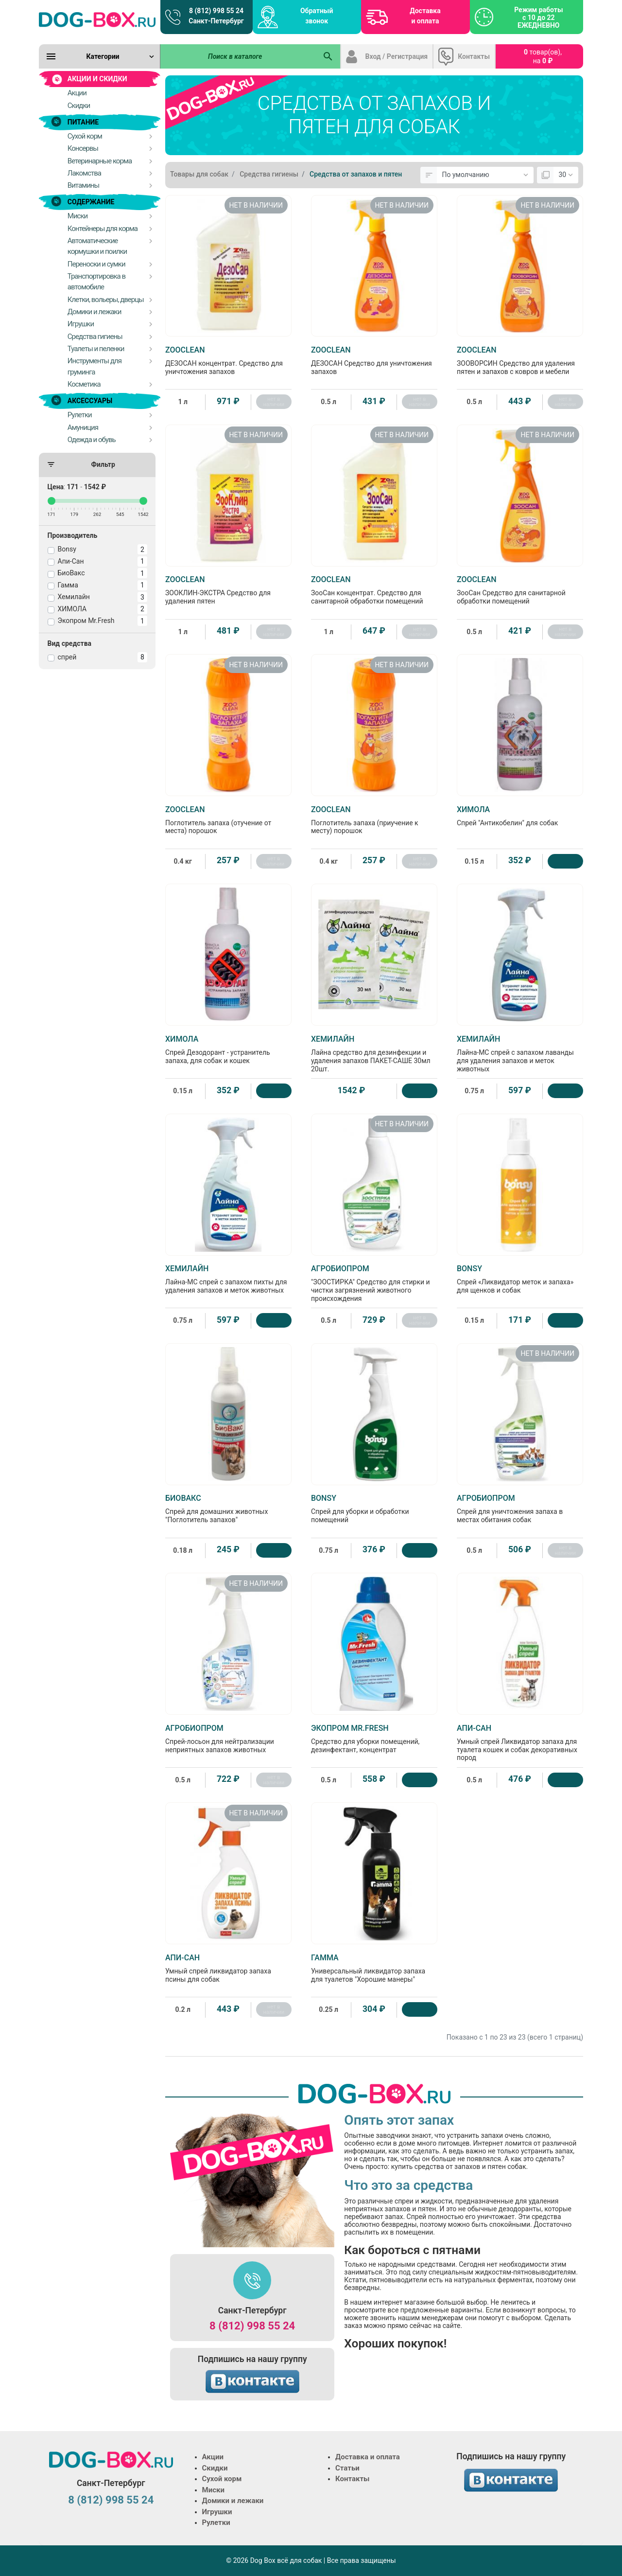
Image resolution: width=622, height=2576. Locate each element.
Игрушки (217, 2511)
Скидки (215, 2468)
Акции (213, 2456)
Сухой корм (222, 2478)
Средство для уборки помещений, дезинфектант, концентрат (374, 1738)
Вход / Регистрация (396, 56)
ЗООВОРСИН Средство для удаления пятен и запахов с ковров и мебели (520, 360)
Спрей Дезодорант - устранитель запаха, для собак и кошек (228, 1049)
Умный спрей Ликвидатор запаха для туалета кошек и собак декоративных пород (520, 1742)
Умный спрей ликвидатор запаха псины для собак (228, 1968)
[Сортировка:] (485, 175)
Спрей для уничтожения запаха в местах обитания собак (520, 1508)
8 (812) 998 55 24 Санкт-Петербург (216, 16)
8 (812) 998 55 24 (252, 2326)
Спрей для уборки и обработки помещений (374, 1508)
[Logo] (97, 19)
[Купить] (565, 861)
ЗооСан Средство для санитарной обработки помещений (520, 590)
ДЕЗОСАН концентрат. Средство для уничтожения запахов (228, 360)
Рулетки (216, 2522)
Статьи (347, 2468)
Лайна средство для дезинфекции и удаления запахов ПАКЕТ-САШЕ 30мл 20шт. (374, 1053)
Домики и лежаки (233, 2500)
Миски (213, 2490)
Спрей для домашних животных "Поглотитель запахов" (228, 1508)
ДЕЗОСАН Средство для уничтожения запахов (374, 360)
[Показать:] (565, 175)
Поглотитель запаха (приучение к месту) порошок (374, 820)
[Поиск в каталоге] (238, 56)
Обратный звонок (316, 16)
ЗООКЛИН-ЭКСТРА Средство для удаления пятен (228, 590)
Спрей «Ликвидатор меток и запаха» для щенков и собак (520, 1279)
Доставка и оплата (425, 16)
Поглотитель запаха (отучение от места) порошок (228, 820)
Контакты (474, 56)
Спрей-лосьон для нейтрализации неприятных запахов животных (228, 1738)
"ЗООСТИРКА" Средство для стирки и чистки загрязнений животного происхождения (374, 1283)
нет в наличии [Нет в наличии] (273, 402)
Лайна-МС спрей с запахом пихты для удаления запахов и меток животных (228, 1279)
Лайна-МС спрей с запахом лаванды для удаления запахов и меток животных (520, 1053)
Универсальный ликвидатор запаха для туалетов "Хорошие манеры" (374, 1968)
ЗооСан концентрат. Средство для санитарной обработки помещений (374, 590)
